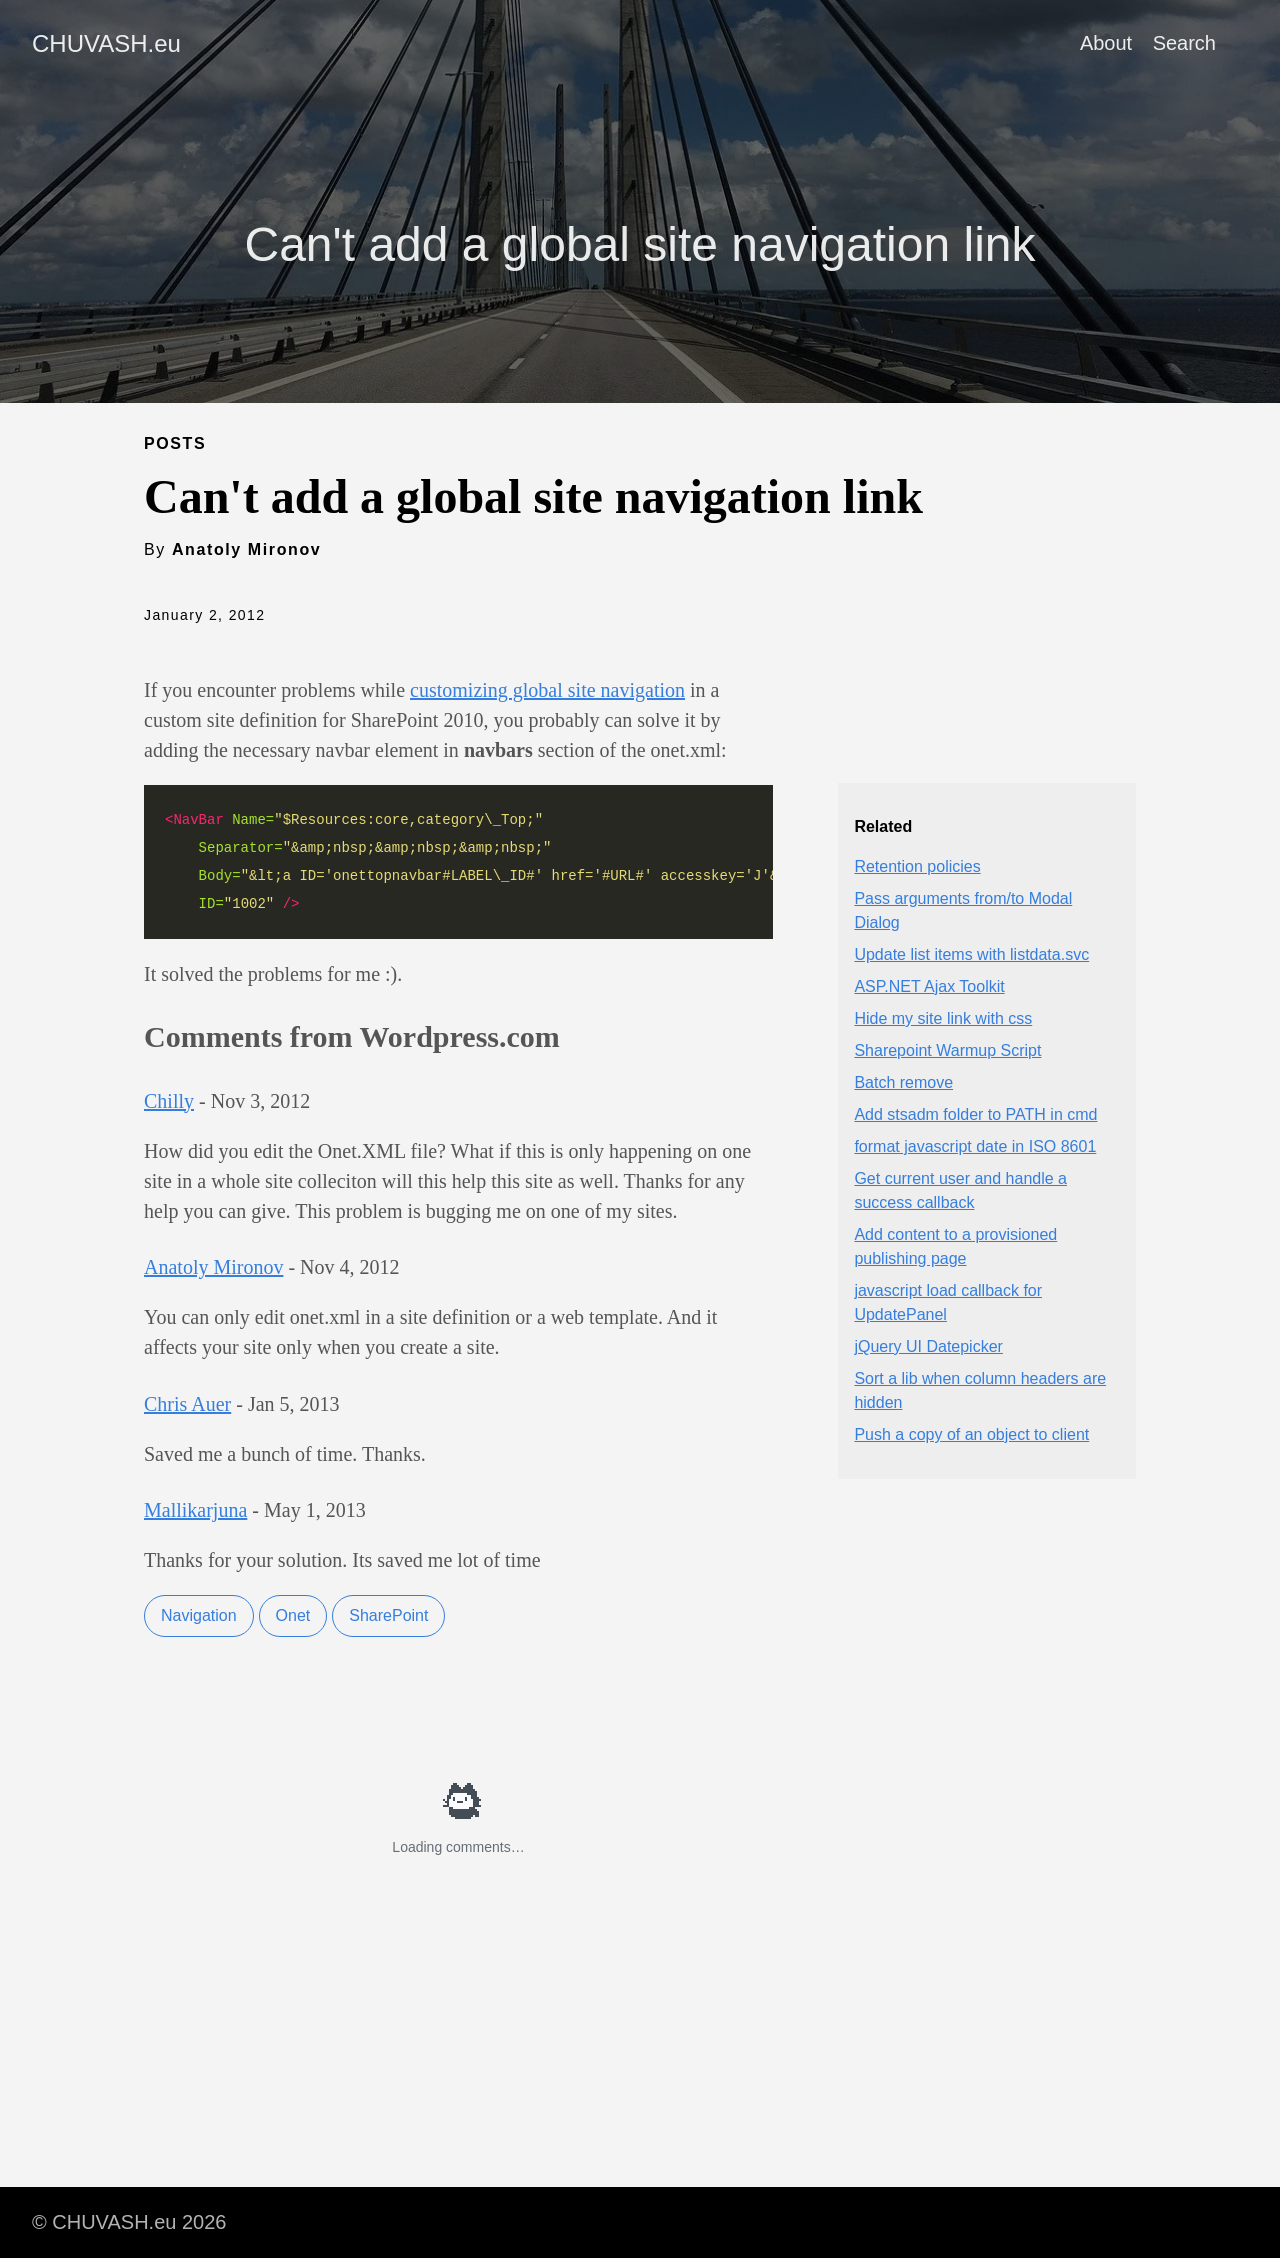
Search (1184, 43)
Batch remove (903, 1082)
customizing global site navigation (547, 690)
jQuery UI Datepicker (928, 1346)
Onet (293, 1615)
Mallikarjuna (195, 1510)
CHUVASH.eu (106, 43)
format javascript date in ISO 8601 (975, 1146)
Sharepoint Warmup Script (947, 1050)
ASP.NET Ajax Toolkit (929, 986)
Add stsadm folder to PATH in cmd (975, 1114)
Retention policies (917, 866)
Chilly (169, 1101)
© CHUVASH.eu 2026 (129, 2222)
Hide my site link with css (943, 1018)
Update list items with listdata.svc (971, 954)
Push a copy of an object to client (971, 1434)
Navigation (199, 1615)
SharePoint (388, 1615)
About (1106, 43)
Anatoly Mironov (213, 1267)
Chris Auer (187, 1404)
